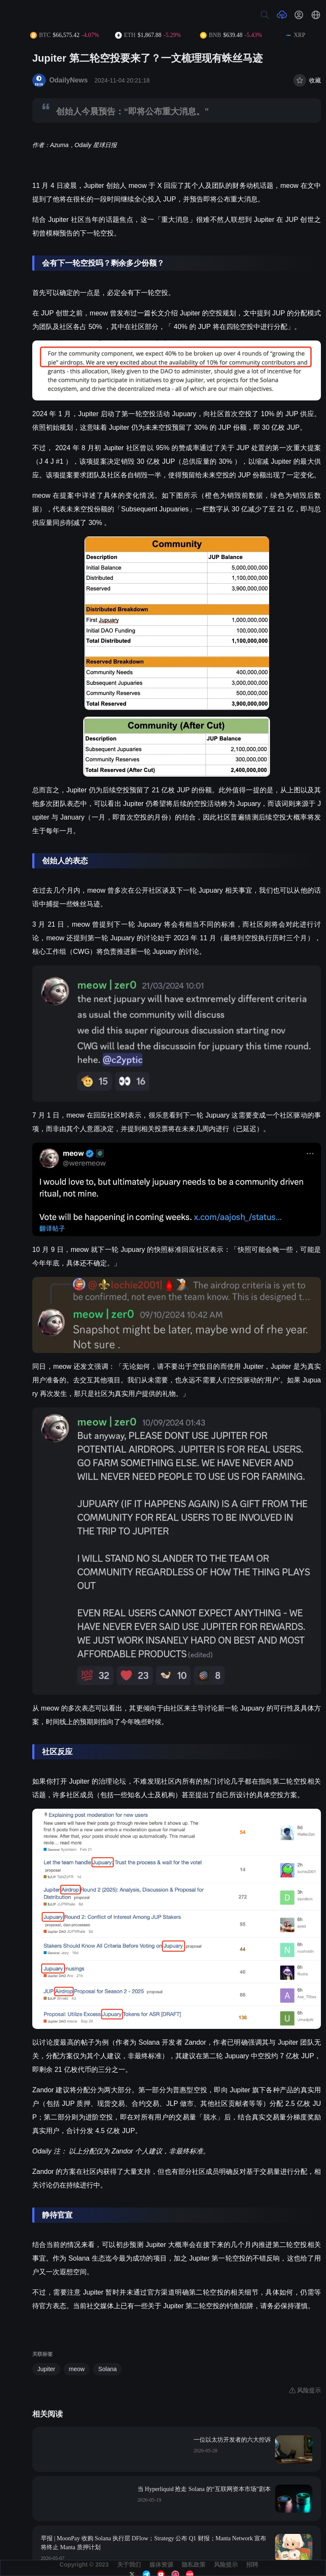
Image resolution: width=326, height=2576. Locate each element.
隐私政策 (193, 2564)
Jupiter (46, 2369)
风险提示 (226, 2564)
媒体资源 (161, 2564)
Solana (107, 2369)
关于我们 (129, 2564)
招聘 (252, 2564)
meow (76, 2369)
